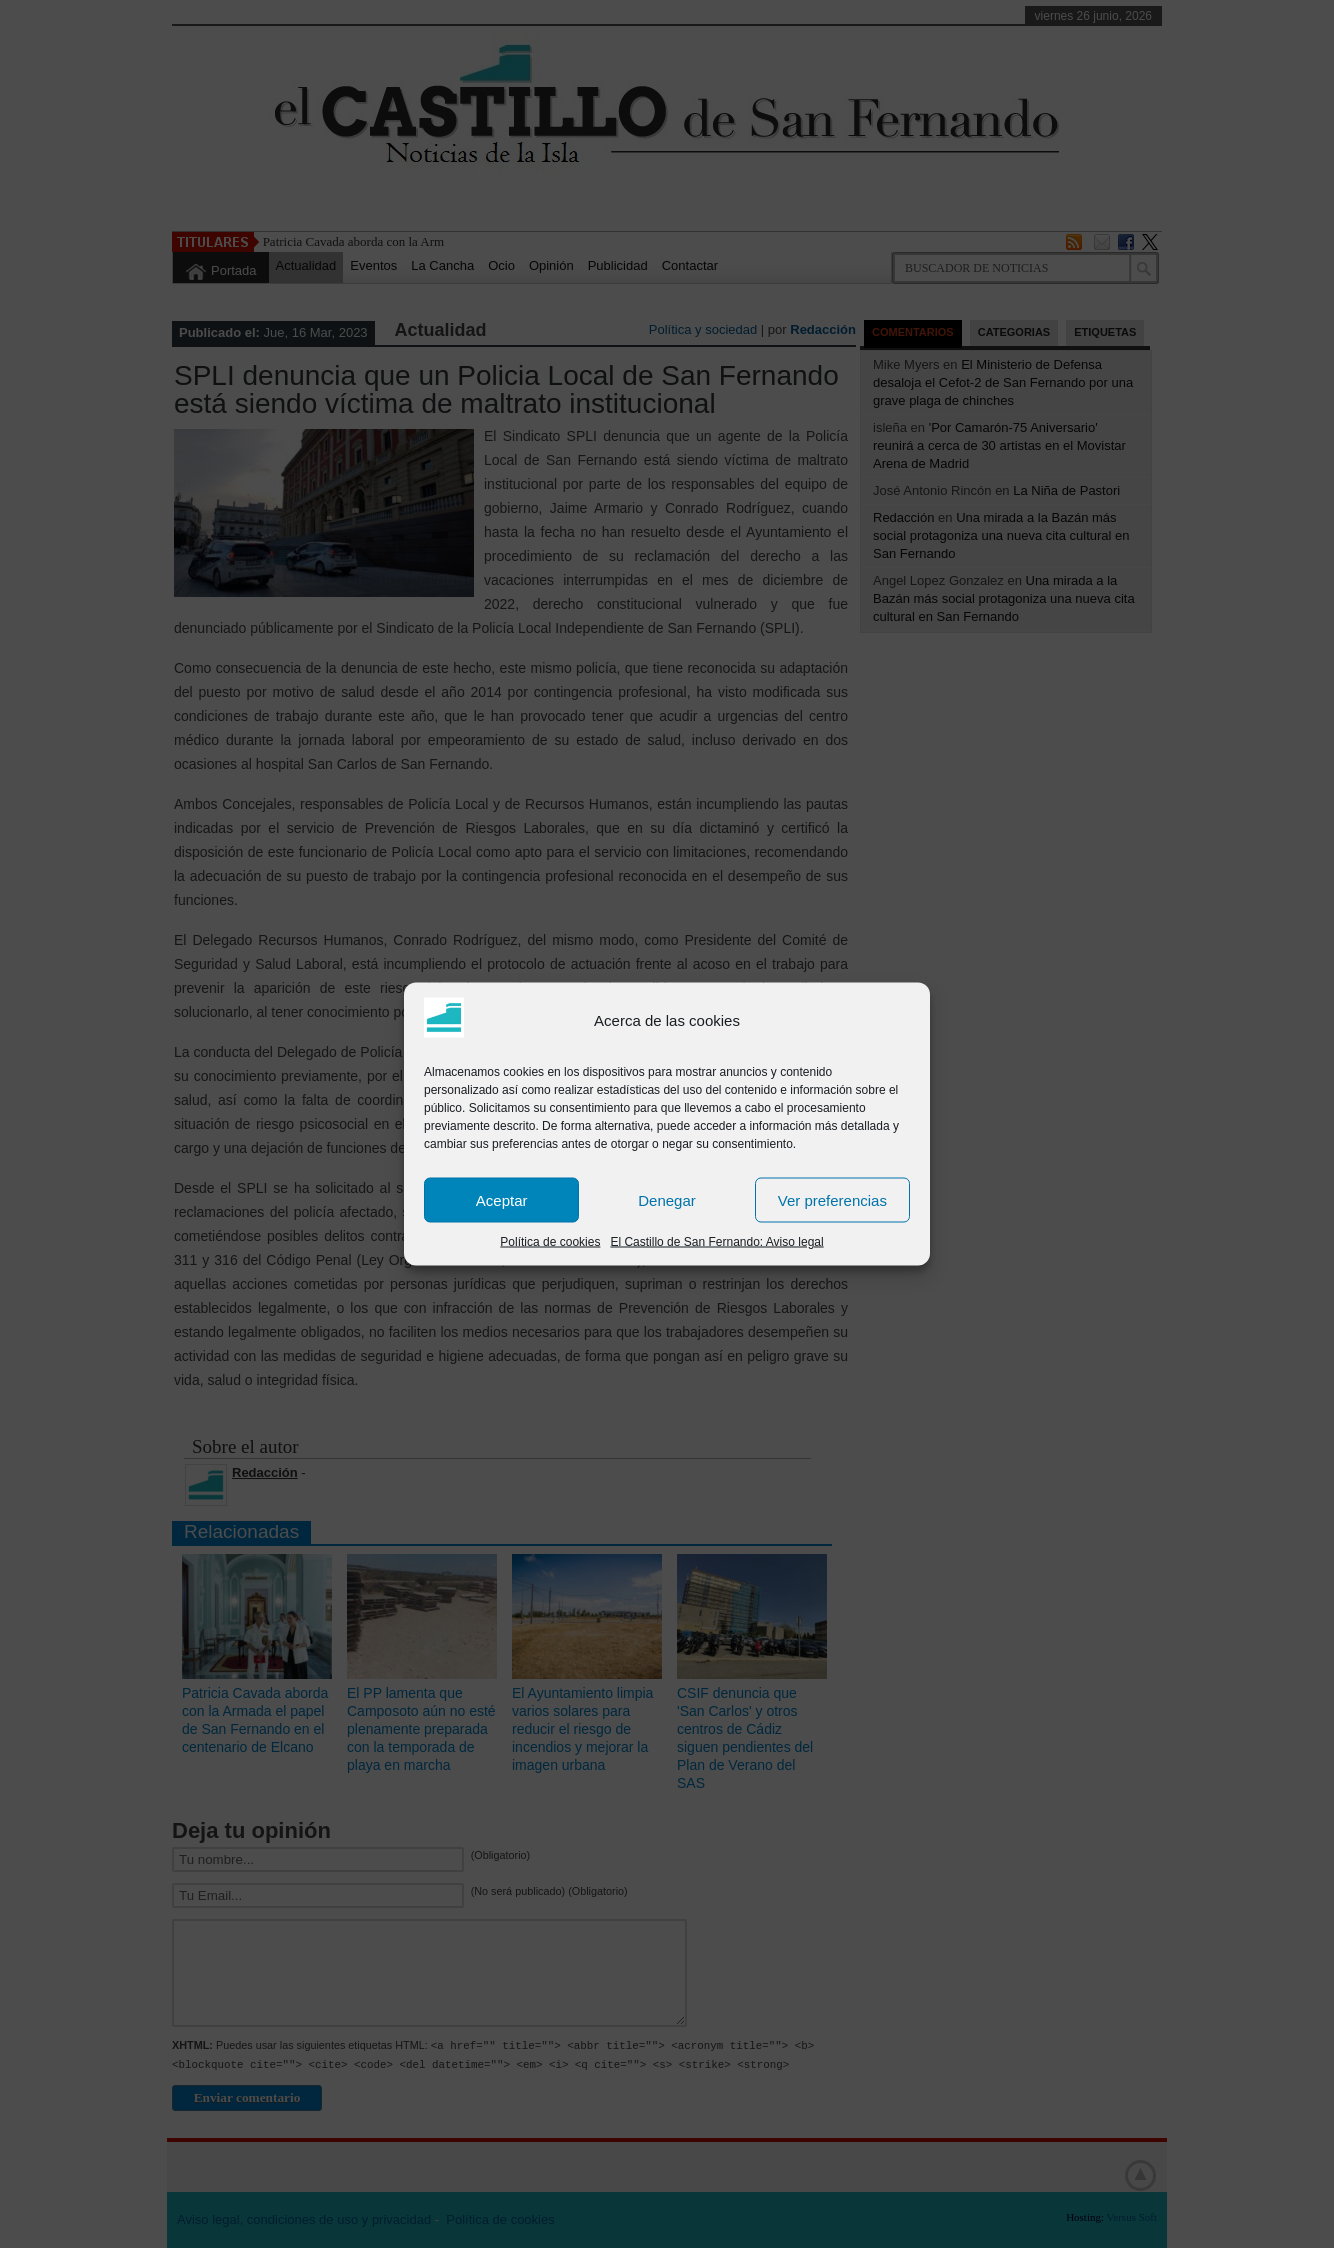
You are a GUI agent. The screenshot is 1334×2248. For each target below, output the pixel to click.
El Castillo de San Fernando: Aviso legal (716, 1242)
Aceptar (502, 1199)
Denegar (667, 1199)
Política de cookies (550, 1242)
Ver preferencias (832, 1199)
